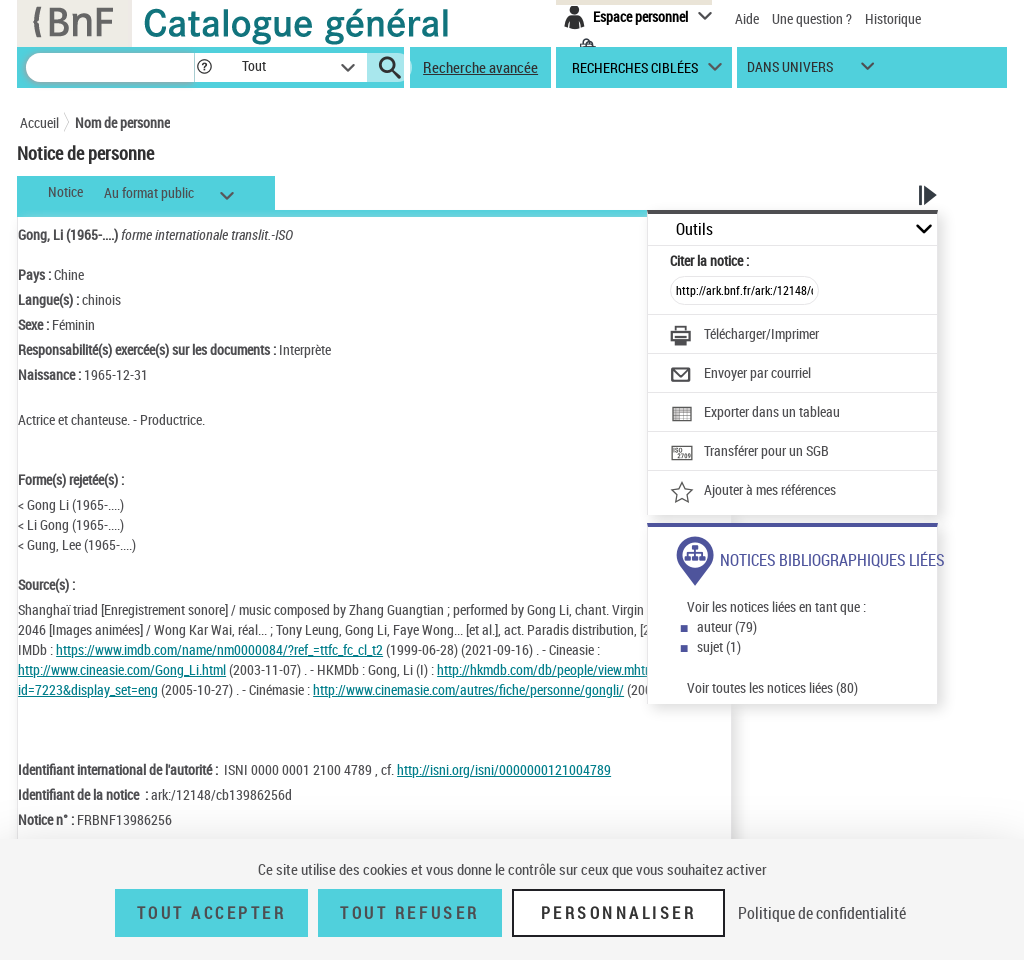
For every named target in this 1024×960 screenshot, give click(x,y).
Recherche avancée (480, 67)
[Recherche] (110, 67)
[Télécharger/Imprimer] (744, 336)
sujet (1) (719, 646)
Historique (893, 18)
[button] (204, 67)
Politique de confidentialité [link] (822, 913)
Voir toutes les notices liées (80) (772, 687)
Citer (709, 260)
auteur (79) (727, 626)
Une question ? (812, 18)
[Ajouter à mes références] (753, 492)
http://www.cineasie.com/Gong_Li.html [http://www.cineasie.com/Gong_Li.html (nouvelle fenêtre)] (122, 669)
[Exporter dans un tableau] (755, 414)
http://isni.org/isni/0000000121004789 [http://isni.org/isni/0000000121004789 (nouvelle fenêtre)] (504, 769)
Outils (694, 229)
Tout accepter (212, 913)
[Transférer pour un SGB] (749, 453)
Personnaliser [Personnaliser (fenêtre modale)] (619, 913)
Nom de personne (122, 122)
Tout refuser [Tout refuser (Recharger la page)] (409, 913)
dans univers (790, 71)
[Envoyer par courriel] (740, 375)
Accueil (39, 122)
